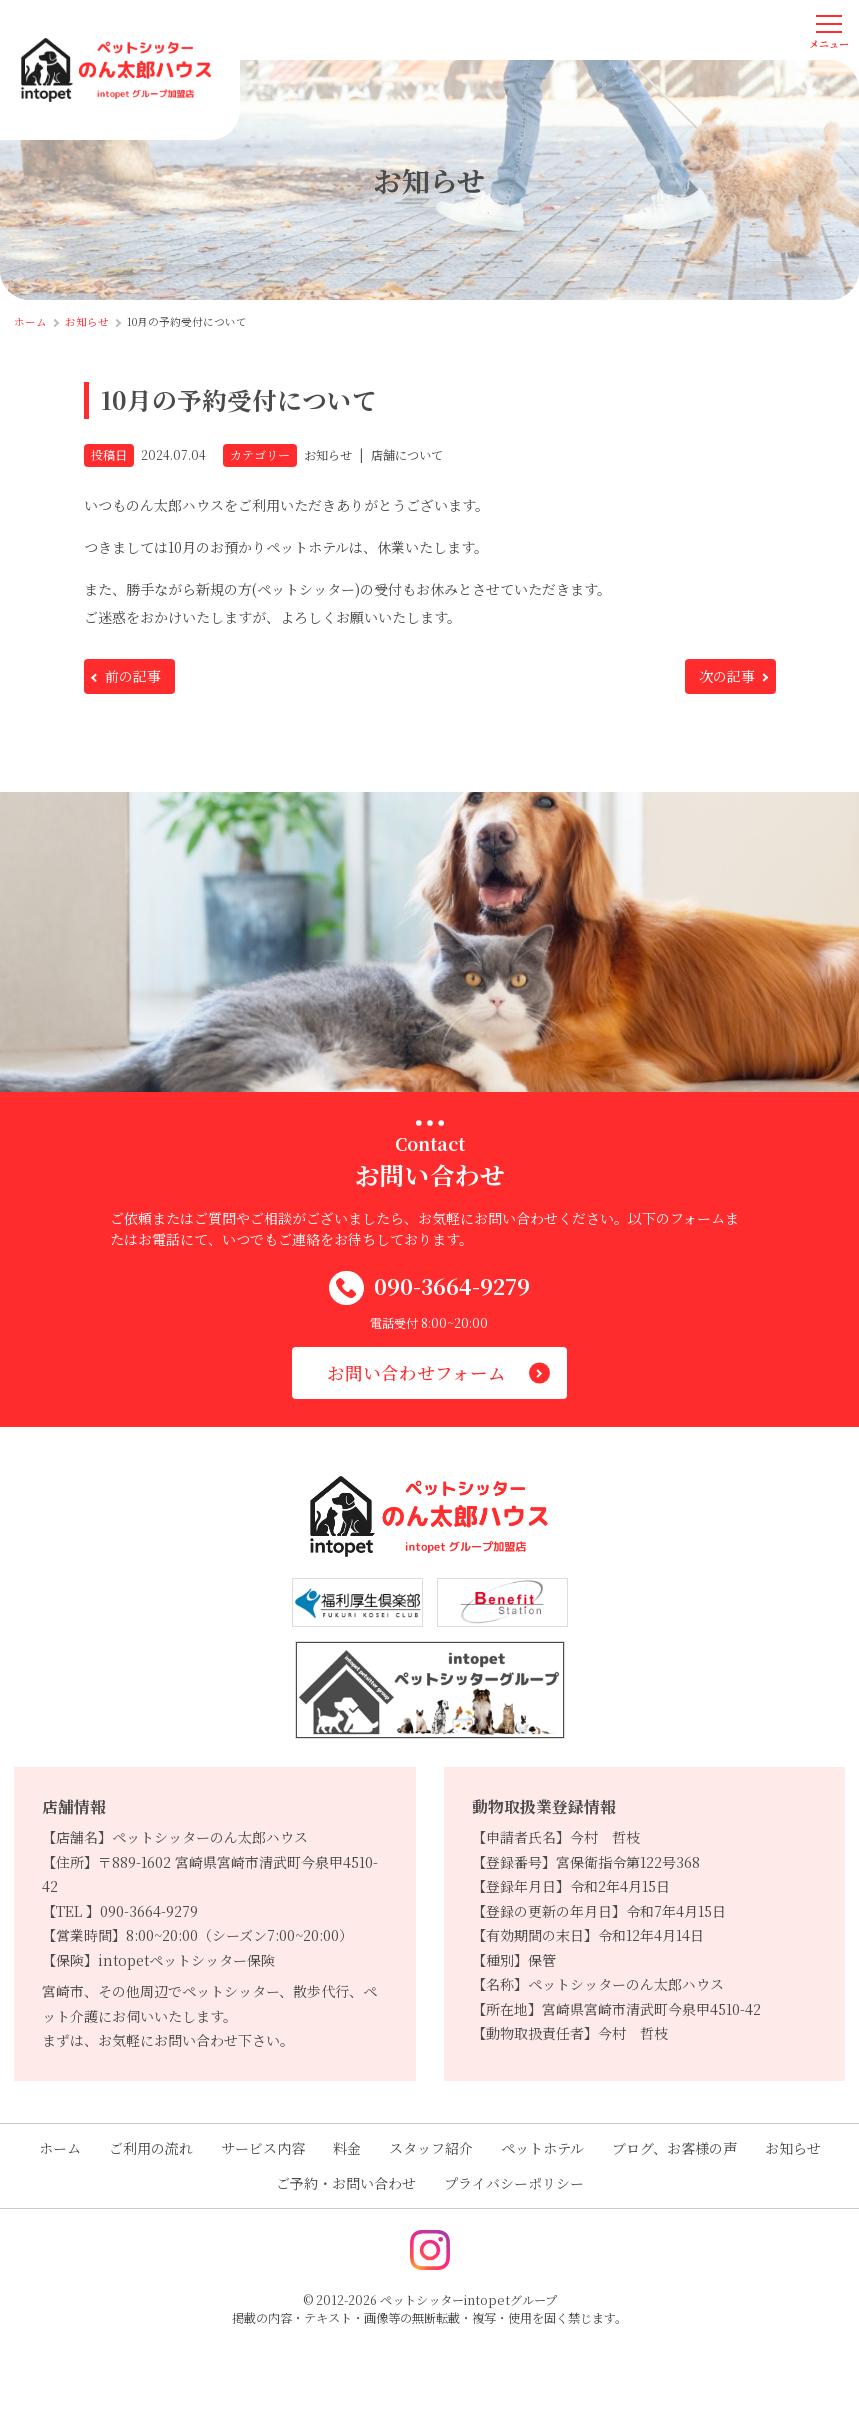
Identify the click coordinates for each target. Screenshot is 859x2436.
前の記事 (133, 676)
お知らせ (793, 2148)
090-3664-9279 (429, 1288)
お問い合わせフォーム (416, 1372)
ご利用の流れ (151, 2148)
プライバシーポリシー (514, 2183)
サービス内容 (263, 2148)
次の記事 (727, 676)
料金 (347, 2148)
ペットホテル (542, 2148)
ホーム (60, 2148)
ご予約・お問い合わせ (346, 2183)
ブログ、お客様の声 (674, 2148)
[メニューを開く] (829, 30)
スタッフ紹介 (431, 2148)
